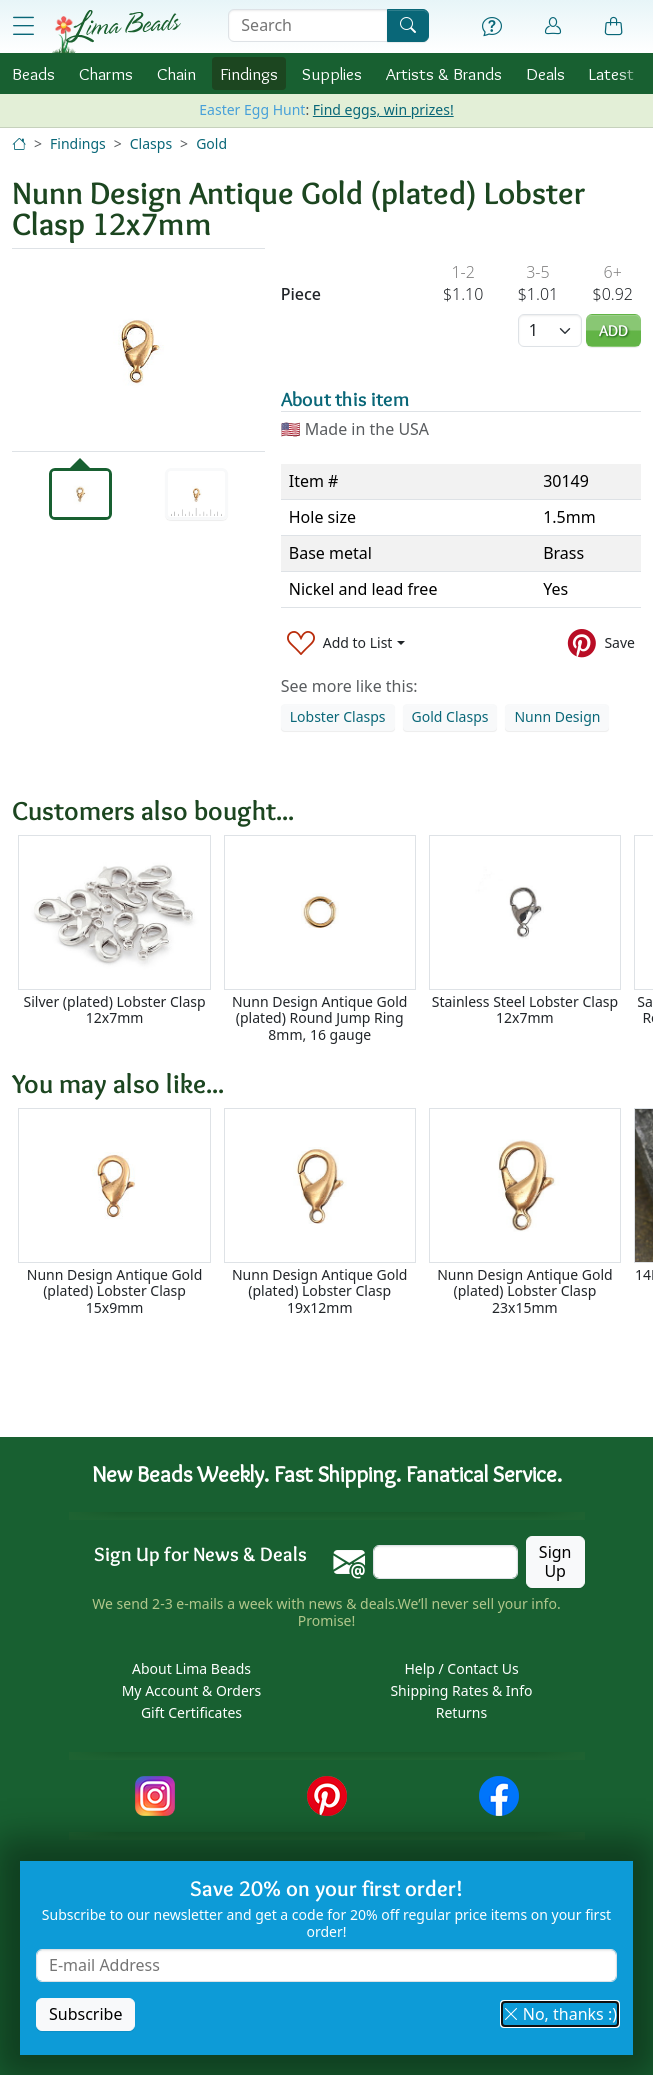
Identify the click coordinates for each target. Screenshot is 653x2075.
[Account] (553, 26)
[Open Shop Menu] (23, 26)
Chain (176, 73)
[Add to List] (346, 642)
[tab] (80, 494)
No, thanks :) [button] (560, 2014)
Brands (444, 73)
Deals (545, 73)
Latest (611, 73)
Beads (33, 73)
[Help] (492, 27)
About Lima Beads (191, 1668)
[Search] (408, 25)
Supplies (332, 73)
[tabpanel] (138, 350)
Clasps (151, 143)
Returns (461, 1712)
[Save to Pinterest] (601, 642)
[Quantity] (550, 330)
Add (613, 330)
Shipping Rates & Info (461, 1690)
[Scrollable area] (332, 939)
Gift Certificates (191, 1712)
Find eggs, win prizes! (383, 109)
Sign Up (555, 1561)
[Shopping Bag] (614, 27)
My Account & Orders (192, 1690)
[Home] (19, 143)
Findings (249, 73)
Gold (211, 143)
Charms (106, 73)
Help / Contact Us (461, 1668)
